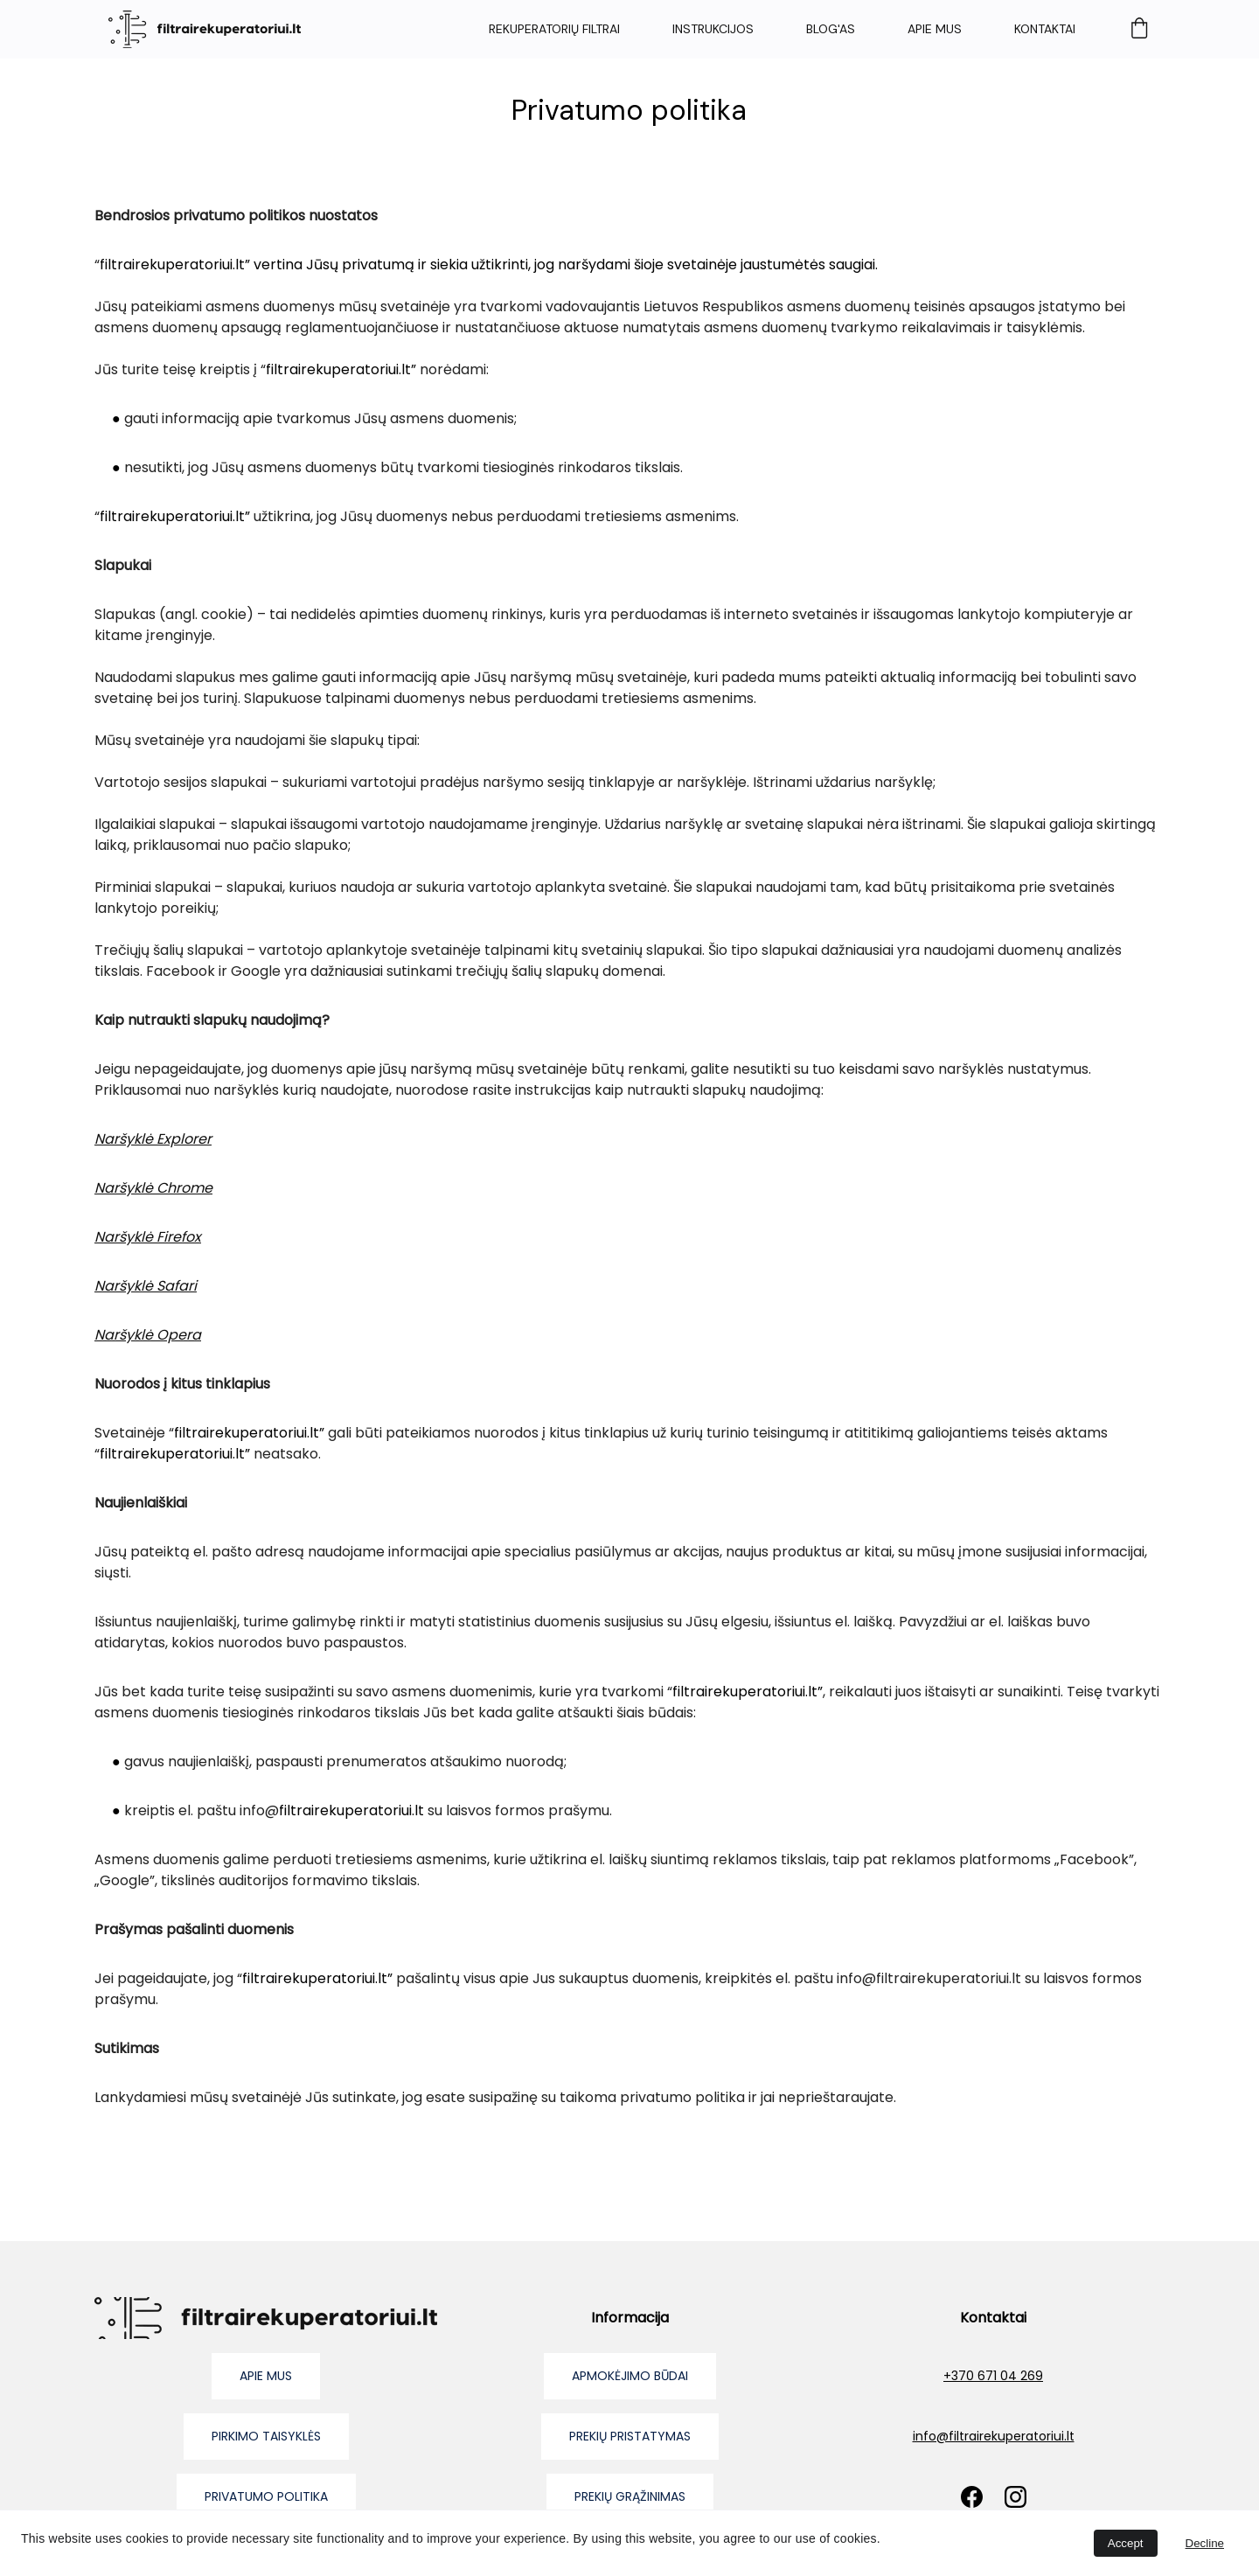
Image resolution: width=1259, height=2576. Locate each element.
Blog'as (830, 29)
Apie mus (935, 29)
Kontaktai (1044, 29)
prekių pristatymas (630, 2436)
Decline (1205, 2543)
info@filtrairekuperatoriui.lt (994, 2436)
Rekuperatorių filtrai (554, 29)
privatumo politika (266, 2496)
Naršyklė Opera (147, 1335)
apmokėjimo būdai (630, 2376)
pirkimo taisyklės (266, 2436)
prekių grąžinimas (629, 2496)
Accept (1126, 2543)
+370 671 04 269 (993, 2376)
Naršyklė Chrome (153, 1188)
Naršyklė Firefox (147, 1237)
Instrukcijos (713, 29)
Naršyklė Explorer (153, 1139)
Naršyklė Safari (145, 1286)
